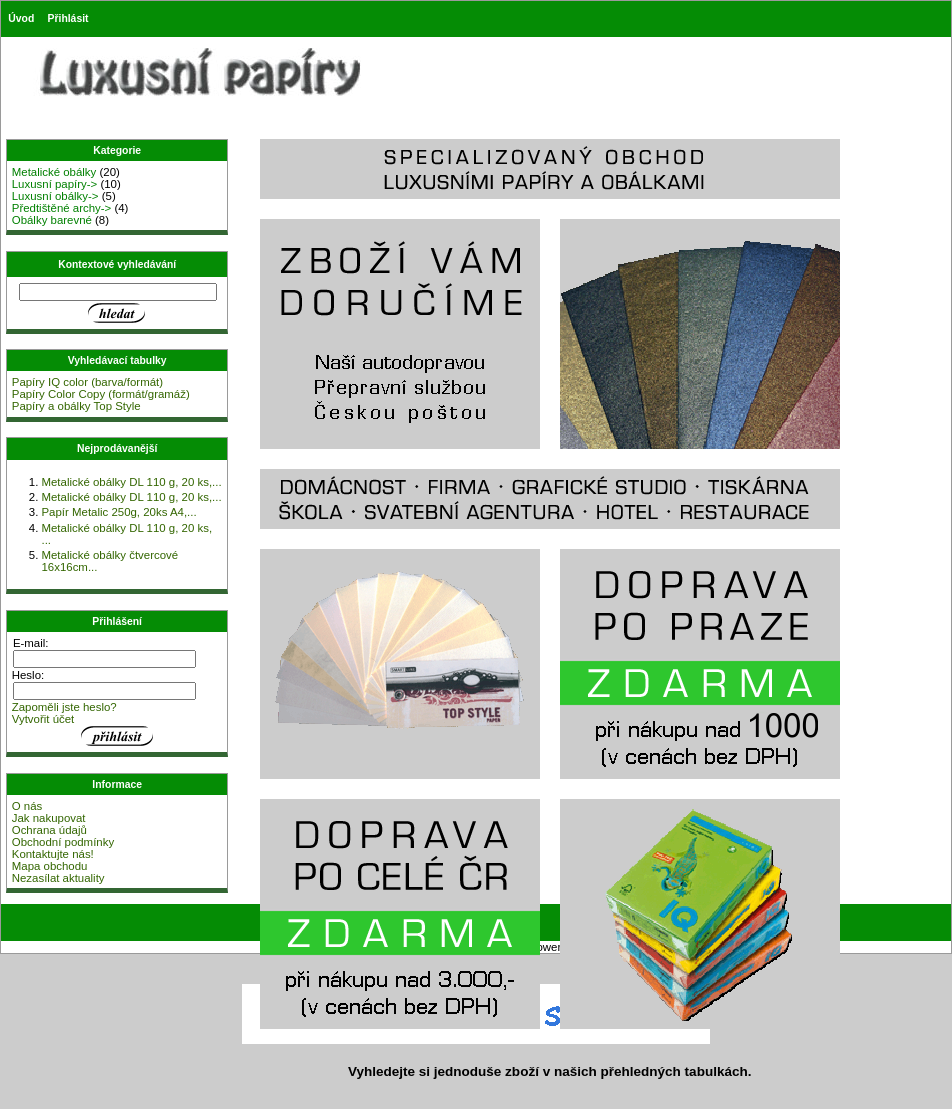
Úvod (21, 18)
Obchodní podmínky (63, 842)
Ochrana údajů (49, 830)
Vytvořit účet (43, 719)
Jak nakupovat (49, 818)
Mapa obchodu (50, 866)
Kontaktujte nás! (53, 854)
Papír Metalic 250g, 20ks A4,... (118, 512)
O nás (27, 806)
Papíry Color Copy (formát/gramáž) (101, 394)
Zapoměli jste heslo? (64, 707)
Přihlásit (68, 18)
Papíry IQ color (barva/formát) (87, 382)
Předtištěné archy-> (62, 208)
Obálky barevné (52, 220)
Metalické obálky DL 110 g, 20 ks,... (131, 482)
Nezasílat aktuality (58, 878)
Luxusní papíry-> (55, 184)
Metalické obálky (54, 172)
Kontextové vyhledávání (117, 264)
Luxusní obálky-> (55, 196)
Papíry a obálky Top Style (76, 406)
